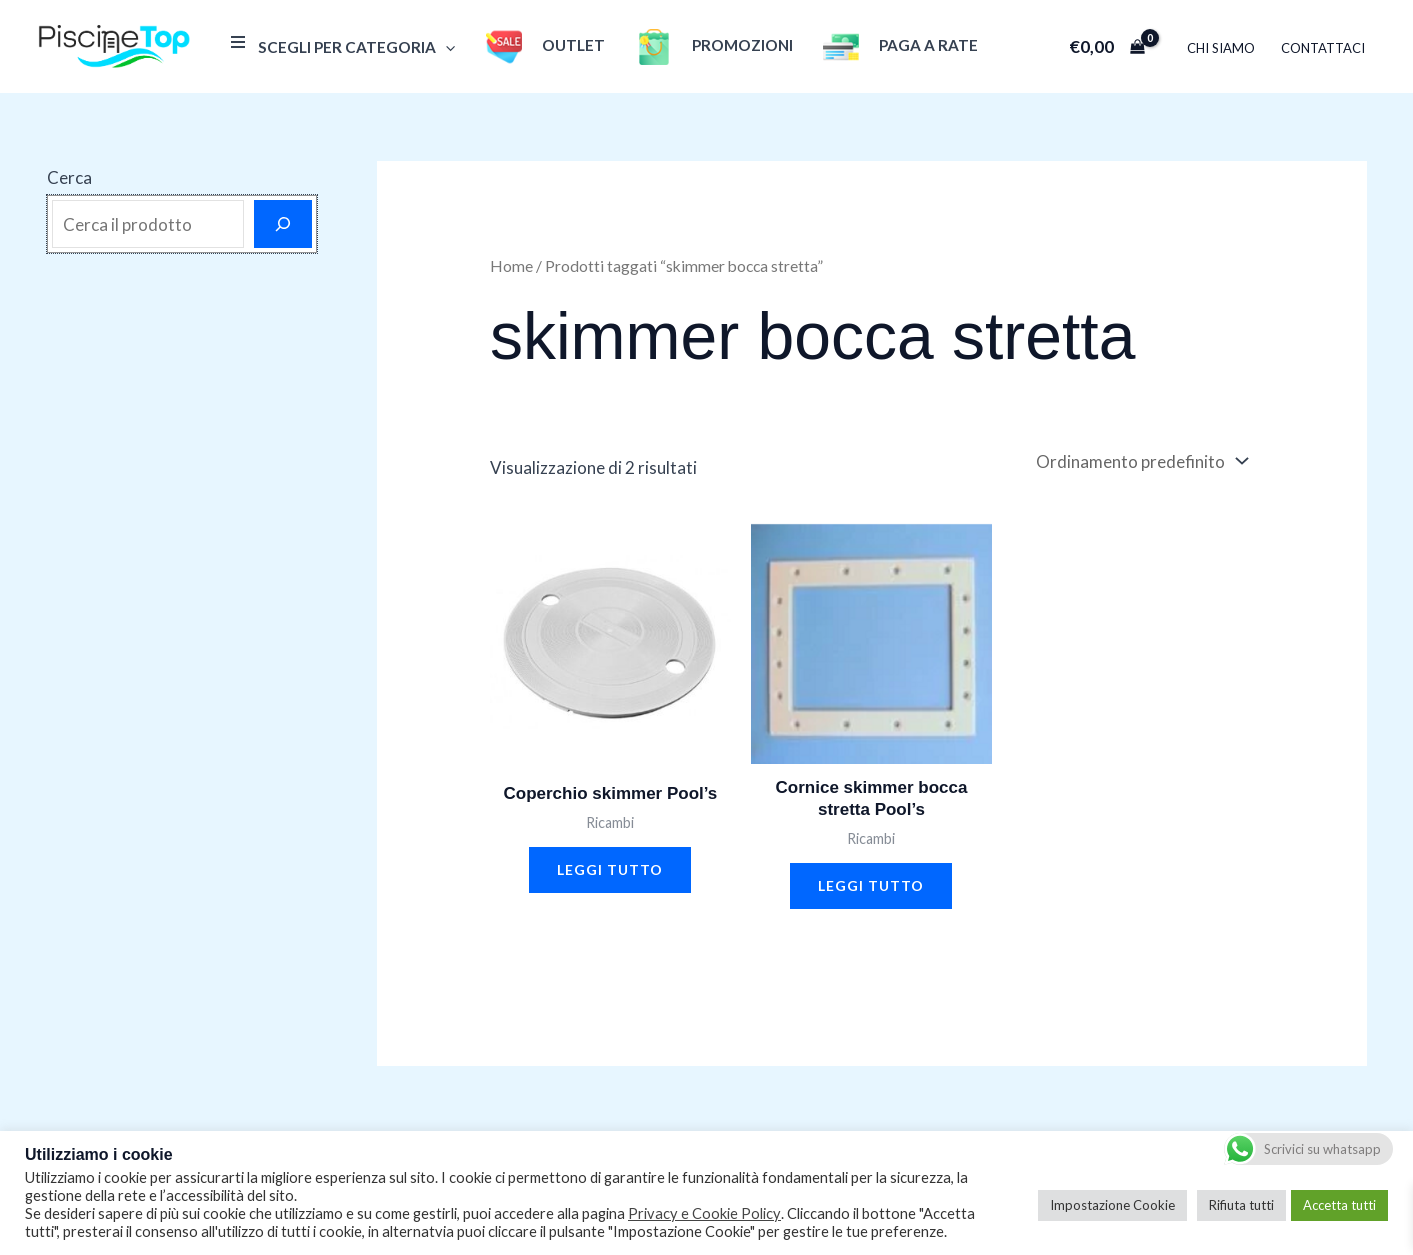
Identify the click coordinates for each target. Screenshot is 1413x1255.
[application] (445, 47)
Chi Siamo (1221, 48)
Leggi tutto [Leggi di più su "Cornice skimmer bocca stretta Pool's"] (871, 885)
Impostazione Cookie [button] (1112, 1205)
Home (511, 266)
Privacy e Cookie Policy (704, 1213)
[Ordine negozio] (1140, 461)
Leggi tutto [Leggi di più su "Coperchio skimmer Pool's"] (610, 869)
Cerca (69, 177)
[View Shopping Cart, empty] (1107, 46)
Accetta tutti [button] (1339, 1205)
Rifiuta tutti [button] (1241, 1205)
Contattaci (1323, 48)
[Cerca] (283, 224)
